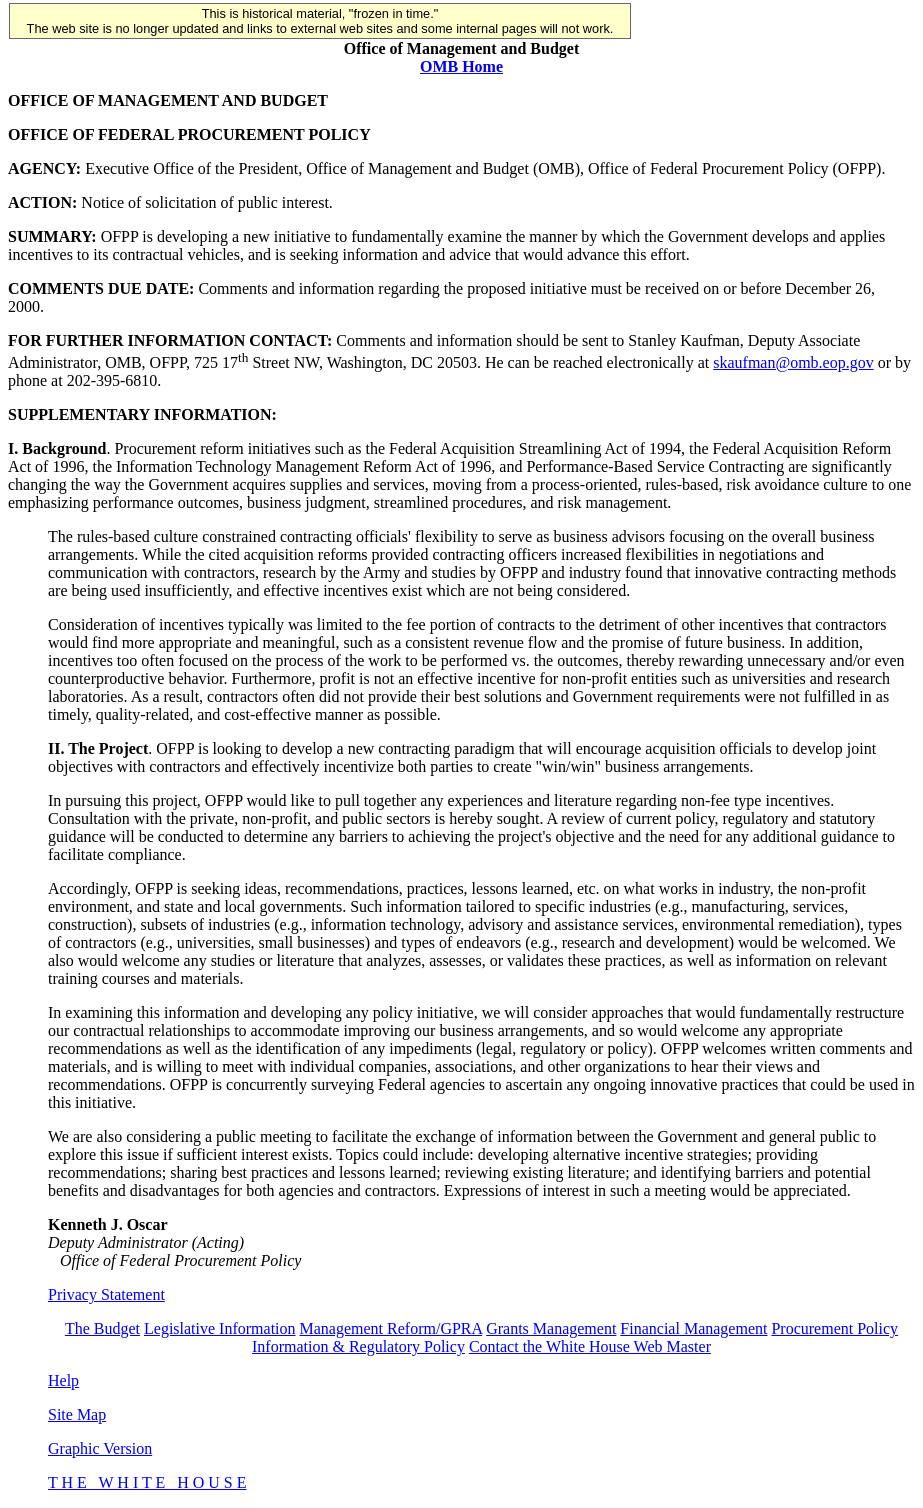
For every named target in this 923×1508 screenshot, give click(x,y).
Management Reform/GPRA (391, 1328)
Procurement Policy (834, 1328)
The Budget (102, 1328)
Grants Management (551, 1328)
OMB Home (461, 66)
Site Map (77, 1414)
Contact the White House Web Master (590, 1346)
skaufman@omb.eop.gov (793, 362)
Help (63, 1380)
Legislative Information (220, 1328)
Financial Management (693, 1328)
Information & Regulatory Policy (358, 1346)
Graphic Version (100, 1448)
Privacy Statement (106, 1294)
